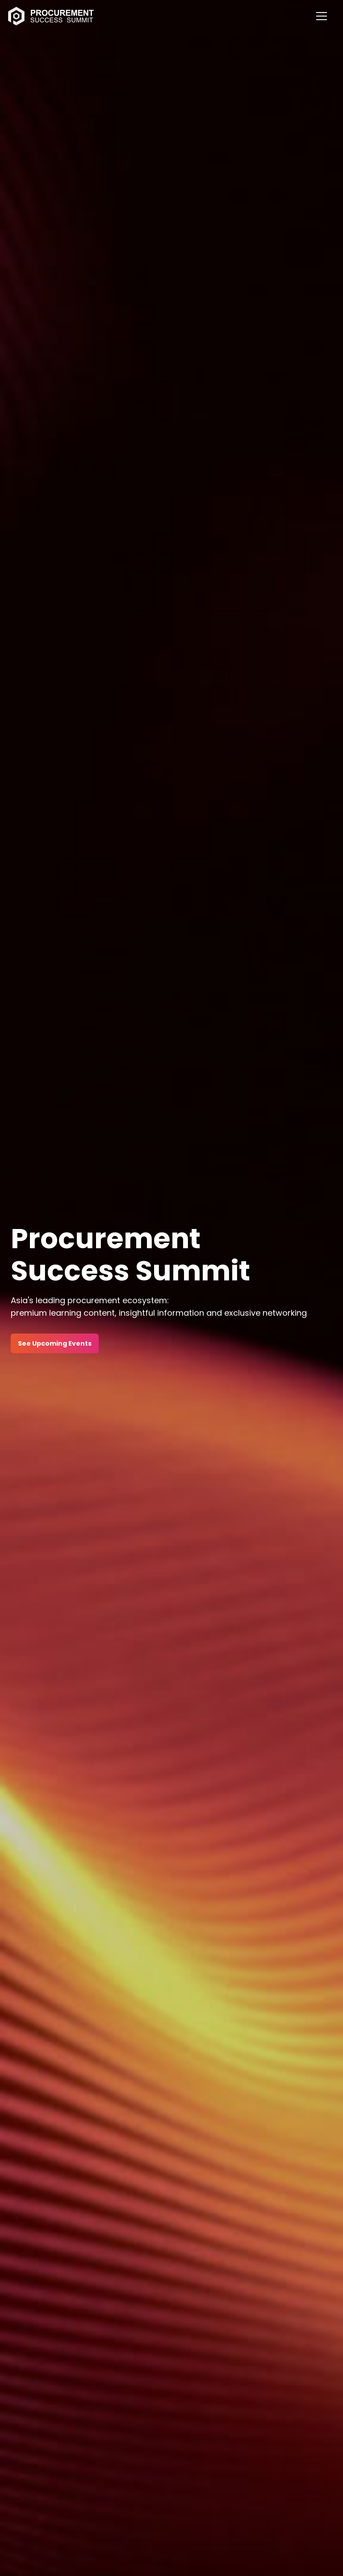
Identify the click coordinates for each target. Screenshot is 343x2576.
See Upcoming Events (55, 1343)
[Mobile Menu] (321, 16)
